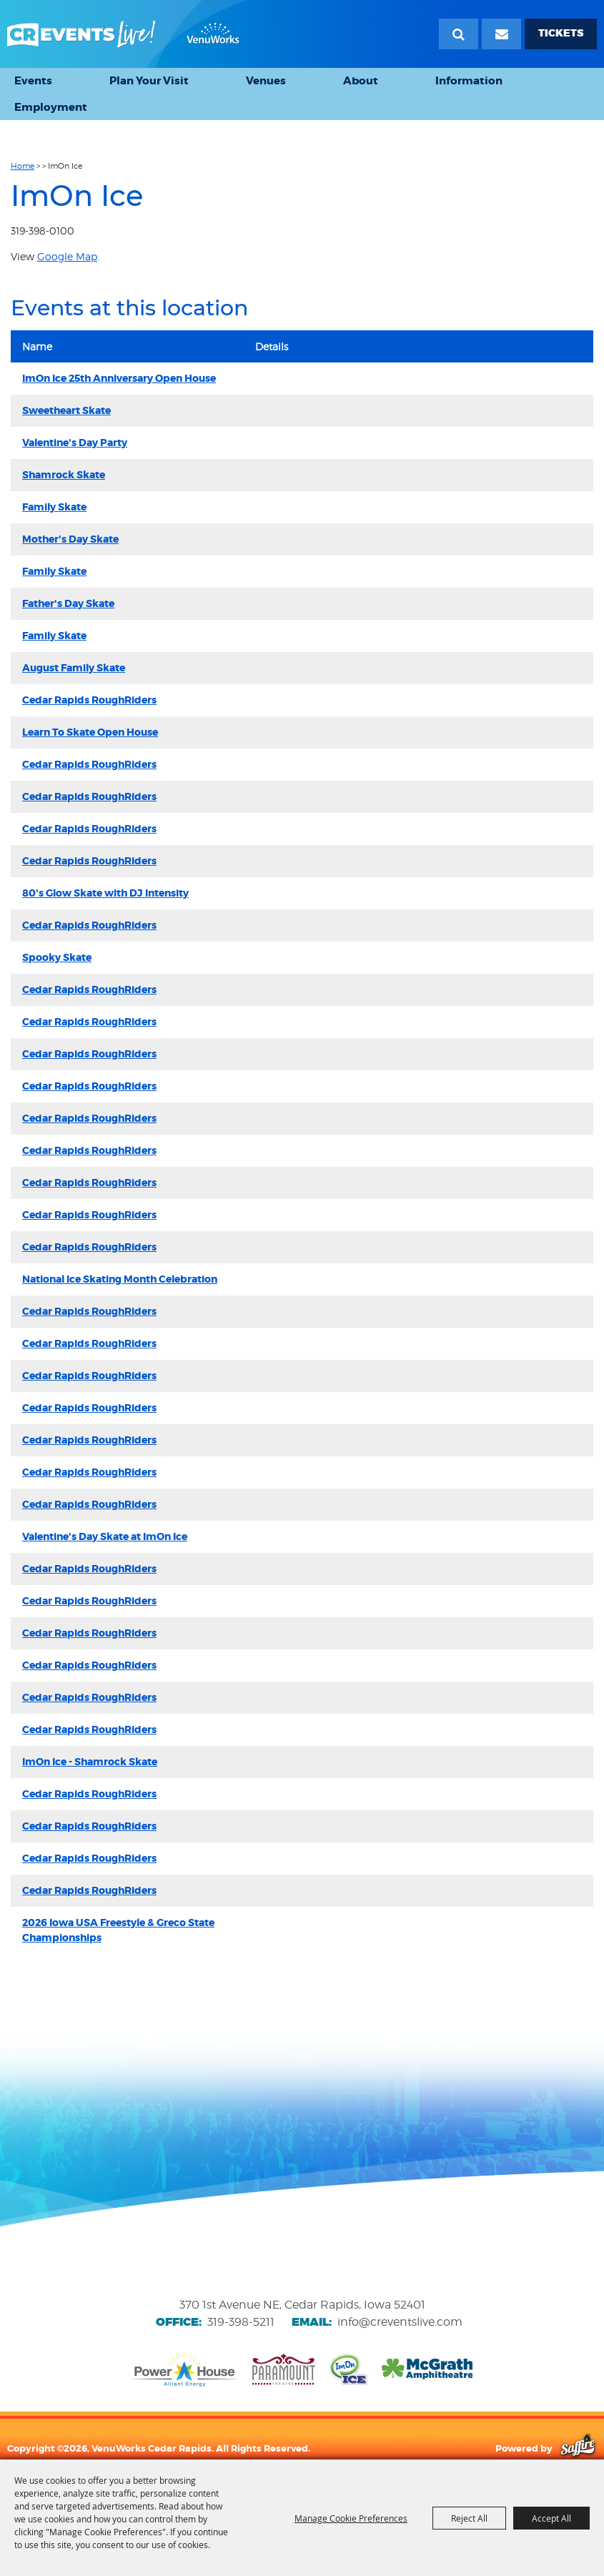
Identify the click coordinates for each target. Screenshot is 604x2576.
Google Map (67, 256)
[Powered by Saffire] (578, 2448)
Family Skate (54, 506)
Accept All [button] (551, 2518)
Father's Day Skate (68, 603)
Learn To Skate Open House (90, 732)
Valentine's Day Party (74, 442)
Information (468, 81)
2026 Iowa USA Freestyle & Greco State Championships (118, 1930)
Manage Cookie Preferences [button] (350, 2518)
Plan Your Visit (149, 81)
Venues (266, 81)
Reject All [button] (469, 2518)
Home (22, 166)
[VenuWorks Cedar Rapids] (123, 34)
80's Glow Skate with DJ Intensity (105, 893)
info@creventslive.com (399, 2322)
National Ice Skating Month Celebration (119, 1279)
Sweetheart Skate (66, 410)
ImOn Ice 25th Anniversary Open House (119, 378)
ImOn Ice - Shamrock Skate (89, 1761)
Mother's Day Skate (70, 539)
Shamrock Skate (63, 474)
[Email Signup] (501, 34)
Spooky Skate (56, 957)
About (360, 81)
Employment (50, 107)
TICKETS (560, 33)
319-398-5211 (240, 2322)
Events (33, 81)
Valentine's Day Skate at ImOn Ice (104, 1536)
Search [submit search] (458, 34)
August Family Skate (73, 667)
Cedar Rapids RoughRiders (89, 700)
